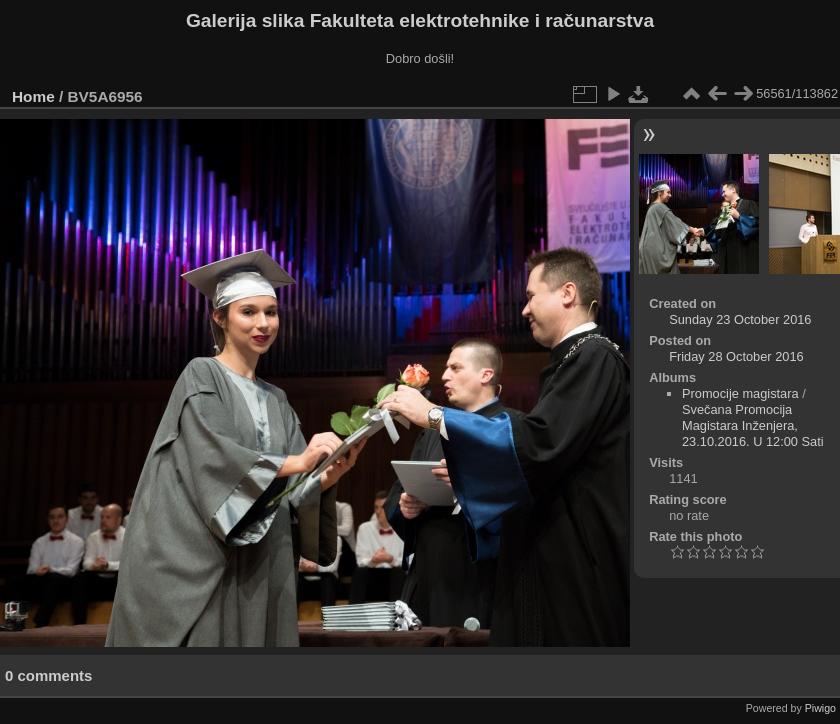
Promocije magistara (740, 393)
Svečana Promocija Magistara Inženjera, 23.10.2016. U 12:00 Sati (753, 425)
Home (33, 96)
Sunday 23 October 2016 (740, 319)
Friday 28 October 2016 (736, 356)
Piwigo (820, 708)
